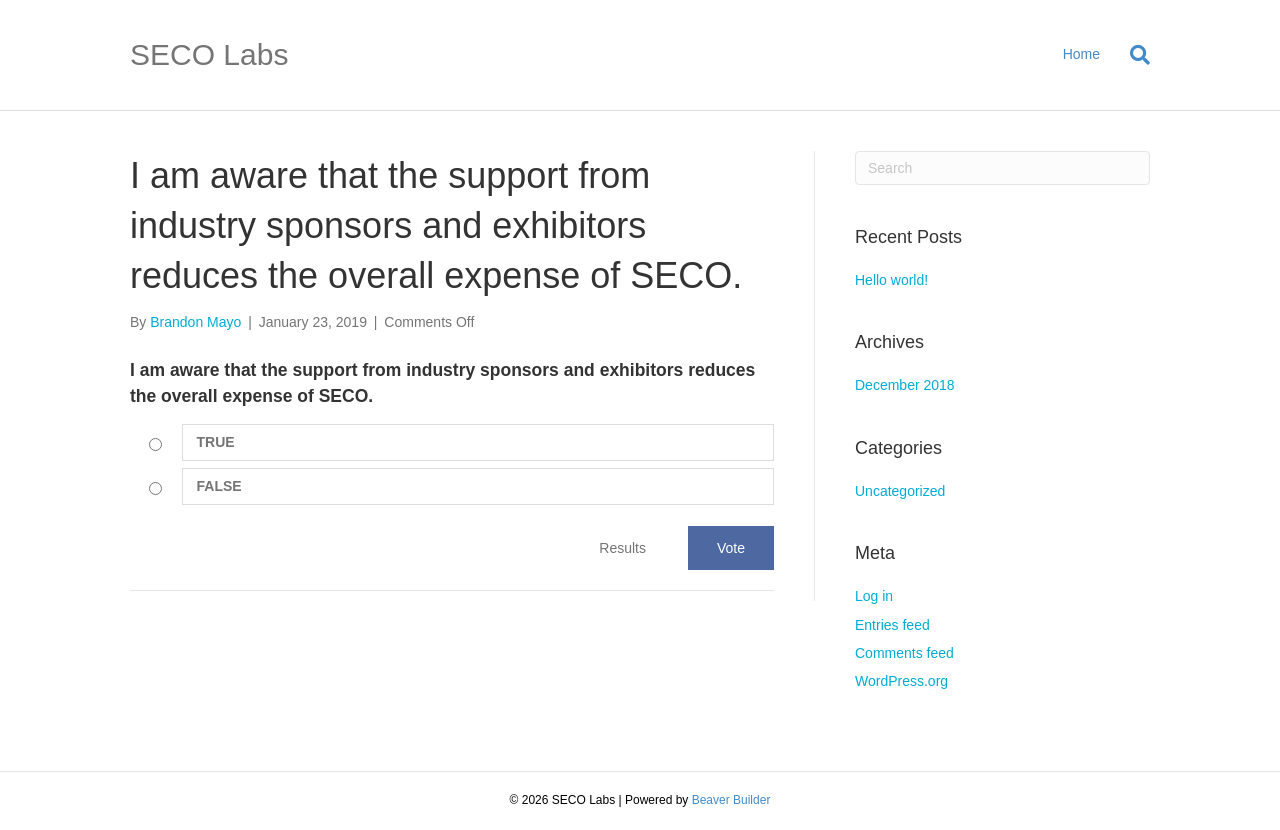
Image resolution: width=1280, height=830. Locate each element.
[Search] (1132, 55)
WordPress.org (901, 681)
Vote (731, 548)
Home (1081, 54)
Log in (874, 596)
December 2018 (905, 385)
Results (622, 548)
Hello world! (891, 280)
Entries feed (892, 625)
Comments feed (904, 653)
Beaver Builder (731, 800)
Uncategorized (900, 491)
